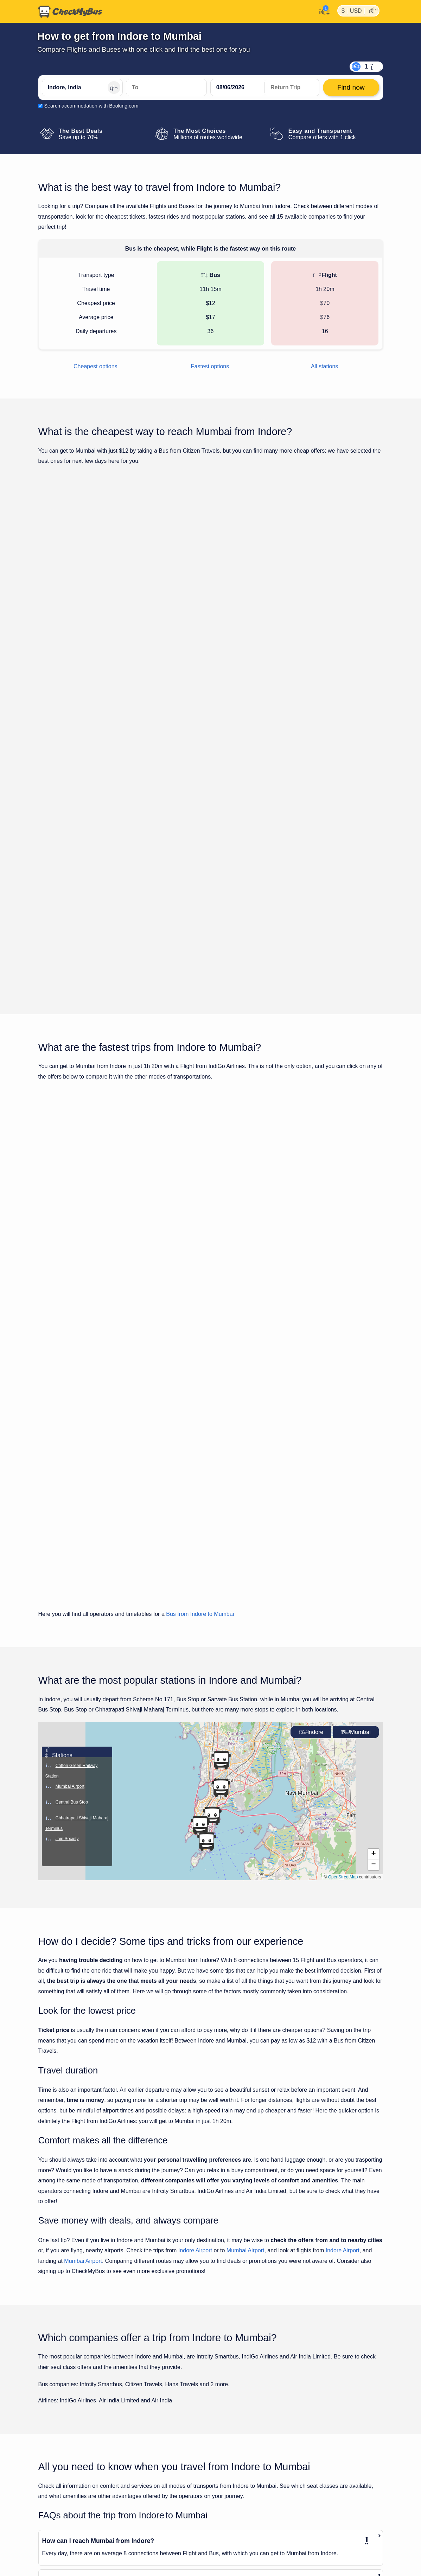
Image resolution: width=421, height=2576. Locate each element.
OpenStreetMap (343, 1548)
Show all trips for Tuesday (210, 815)
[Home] (70, 11)
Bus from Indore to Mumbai (200, 1286)
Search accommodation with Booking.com (91, 106)
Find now (347, 599)
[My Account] (322, 11)
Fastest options (210, 366)
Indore (311, 1403)
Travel (79, 2562)
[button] (373, 1526)
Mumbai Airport (245, 1922)
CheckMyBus (53, 2562)
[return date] (292, 87)
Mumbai (356, 1403)
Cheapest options (95, 366)
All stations (324, 366)
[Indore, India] (82, 87)
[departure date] (238, 87)
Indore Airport (195, 1922)
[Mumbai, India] (166, 87)
